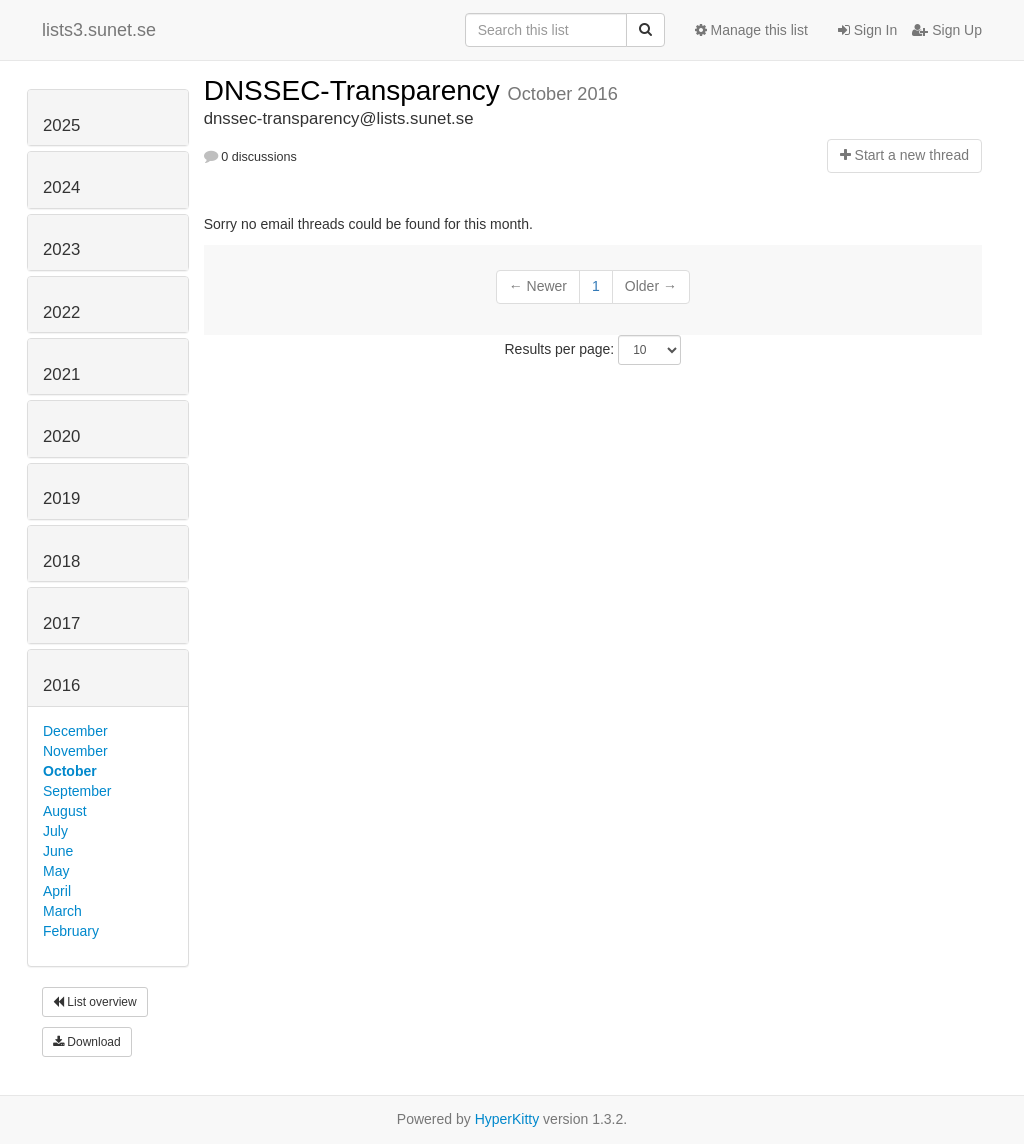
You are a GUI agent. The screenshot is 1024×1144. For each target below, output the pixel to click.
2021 (61, 374)
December (75, 731)
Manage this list (751, 30)
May (56, 871)
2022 (61, 312)
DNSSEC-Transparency (356, 90)
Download (87, 1042)
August (65, 811)
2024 (61, 187)
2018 (61, 561)
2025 (61, 125)
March (62, 911)
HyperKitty (507, 1119)
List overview (95, 1002)
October (70, 771)
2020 (61, 436)
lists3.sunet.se (99, 30)
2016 (61, 685)
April (57, 891)
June (58, 851)
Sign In (867, 30)
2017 (61, 623)
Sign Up (947, 30)
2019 (61, 498)
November (75, 751)
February (71, 931)
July (55, 831)
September (77, 791)
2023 (61, 249)
